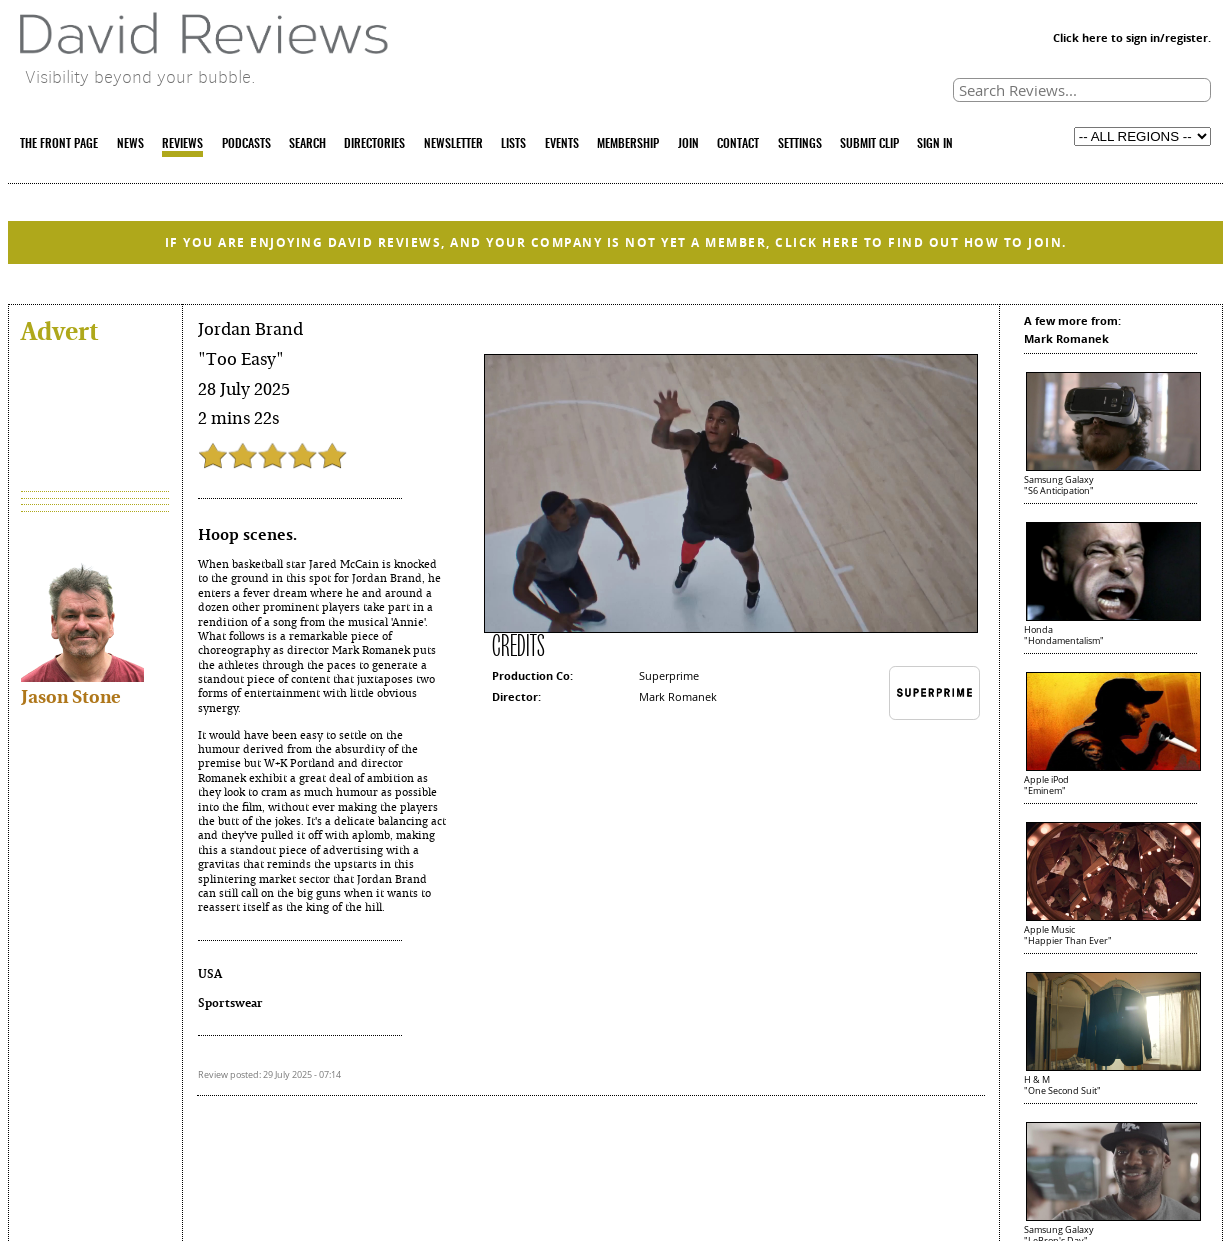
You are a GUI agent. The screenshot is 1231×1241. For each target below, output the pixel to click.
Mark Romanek (678, 696)
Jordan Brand (250, 329)
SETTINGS (800, 144)
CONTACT (738, 144)
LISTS (513, 144)
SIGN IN (935, 144)
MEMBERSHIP (628, 144)
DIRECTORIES (374, 144)
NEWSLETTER (453, 144)
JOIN (688, 144)
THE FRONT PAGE (59, 144)
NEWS (130, 144)
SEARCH (307, 144)
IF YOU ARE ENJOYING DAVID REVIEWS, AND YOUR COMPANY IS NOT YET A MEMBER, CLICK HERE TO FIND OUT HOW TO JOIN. (616, 242)
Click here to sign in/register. (1132, 37)
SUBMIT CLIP (869, 144)
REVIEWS (182, 144)
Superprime (669, 675)
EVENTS (562, 144)
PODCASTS (246, 144)
